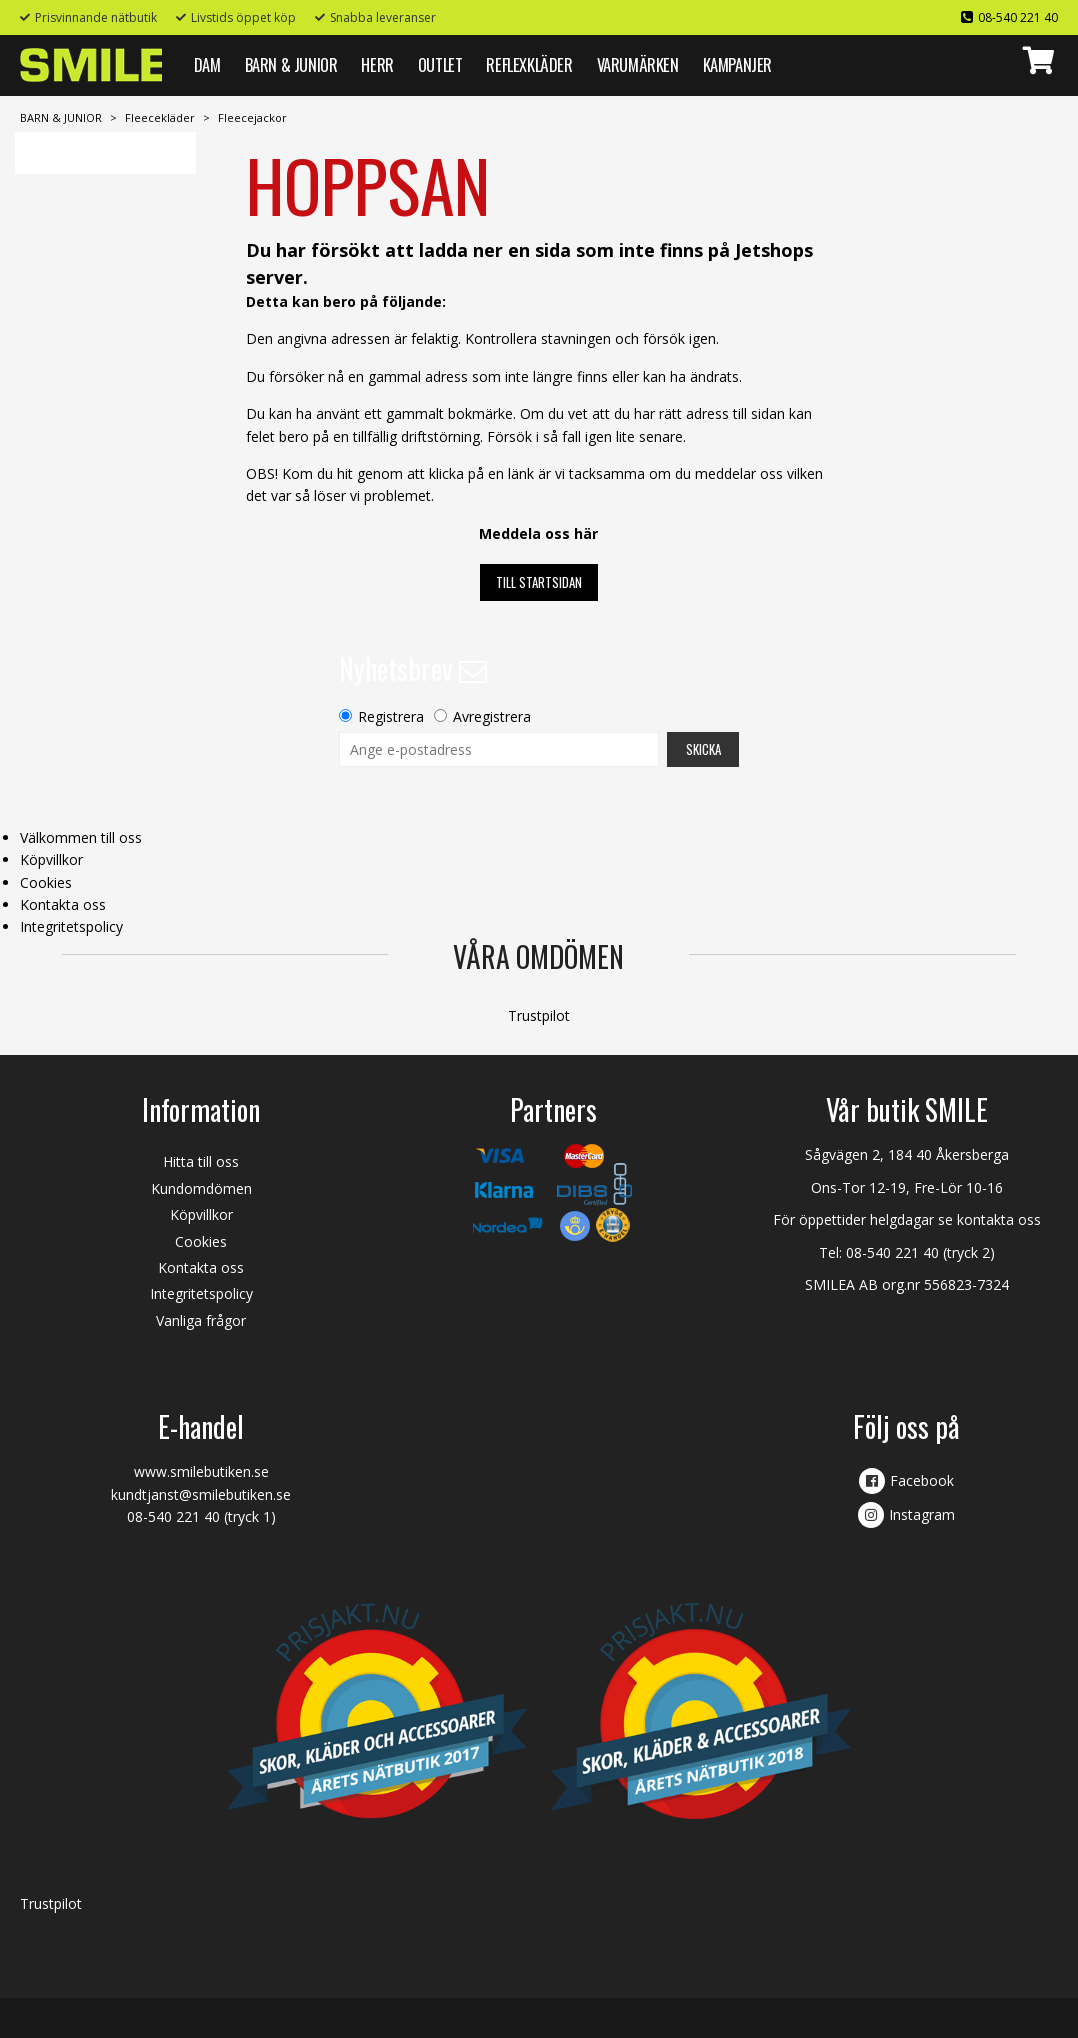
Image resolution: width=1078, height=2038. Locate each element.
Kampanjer (737, 64)
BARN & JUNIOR (291, 64)
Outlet (440, 64)
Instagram (922, 1514)
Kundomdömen (201, 1188)
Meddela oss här (538, 533)
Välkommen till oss (81, 837)
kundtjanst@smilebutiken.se (201, 1494)
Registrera (391, 716)
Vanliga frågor (201, 1320)
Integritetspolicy (71, 926)
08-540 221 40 (1018, 17)
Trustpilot (539, 1015)
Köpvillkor (51, 859)
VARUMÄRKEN (638, 64)
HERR (377, 64)
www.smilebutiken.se (201, 1471)
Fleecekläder (160, 117)
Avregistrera (492, 716)
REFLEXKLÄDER (529, 64)
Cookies (46, 882)
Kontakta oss (63, 904)
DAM (207, 64)
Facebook (922, 1480)
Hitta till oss (201, 1161)
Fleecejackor (252, 117)
